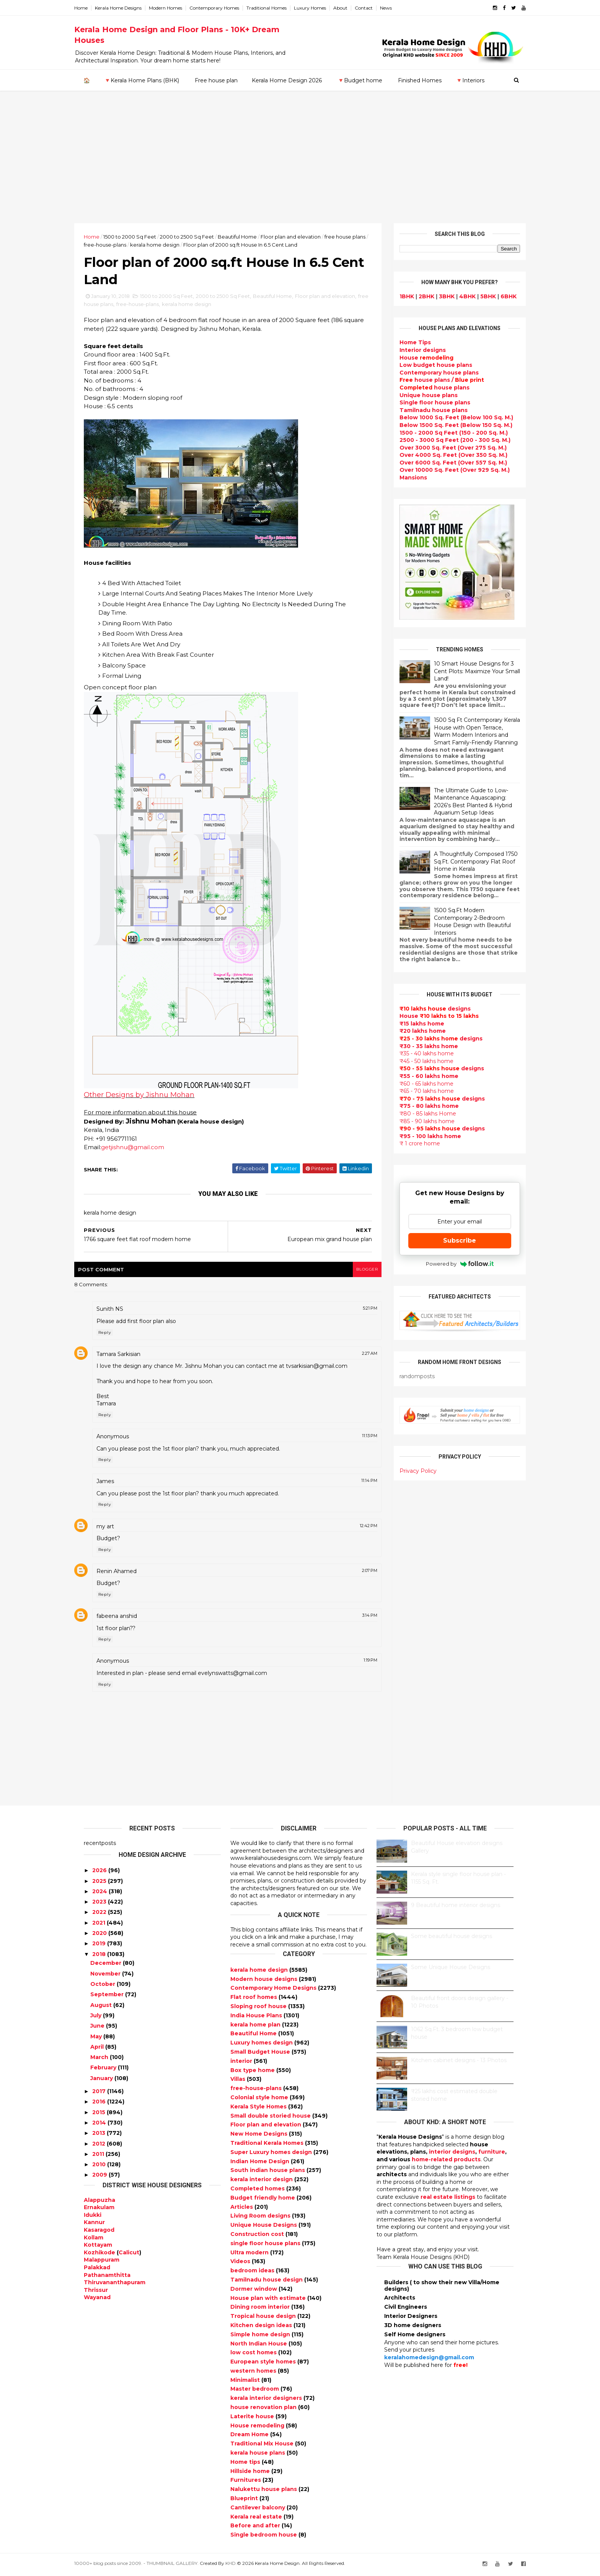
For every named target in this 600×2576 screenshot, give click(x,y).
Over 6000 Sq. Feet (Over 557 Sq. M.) (443, 462)
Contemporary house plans (429, 372)
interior (242, 2063)
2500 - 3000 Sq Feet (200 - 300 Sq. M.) (445, 439)
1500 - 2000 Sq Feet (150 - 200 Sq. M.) (444, 432)
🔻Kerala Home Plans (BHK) (141, 80)
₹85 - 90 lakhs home (417, 1120)
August (101, 2007)
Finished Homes (419, 80)
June (97, 2028)
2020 (99, 1935)
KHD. (240, 2565)
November (105, 1975)
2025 (99, 1883)
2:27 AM (360, 1355)
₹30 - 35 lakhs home (419, 1045)
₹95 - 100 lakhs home (421, 1135)
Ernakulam (99, 2209)
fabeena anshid (126, 1618)
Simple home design (261, 2336)
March (99, 2059)
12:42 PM (359, 1528)
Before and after (256, 2528)
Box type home (253, 2072)
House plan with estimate (268, 2300)
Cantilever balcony (258, 2509)
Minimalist (245, 2382)
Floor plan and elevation (300, 236)
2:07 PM (360, 1572)
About (350, 8)
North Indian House (259, 2345)
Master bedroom (255, 2391)
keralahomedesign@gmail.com (429, 2359)
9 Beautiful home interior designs (455, 1907)
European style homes (263, 2363)
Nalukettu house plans (264, 2491)
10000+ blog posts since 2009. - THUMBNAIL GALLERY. (146, 2565)
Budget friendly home (263, 2200)
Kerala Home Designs (127, 8)
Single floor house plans (425, 402)
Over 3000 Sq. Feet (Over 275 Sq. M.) (443, 447)
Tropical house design (263, 2318)
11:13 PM (360, 1438)
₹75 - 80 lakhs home (419, 1105)
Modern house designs (264, 1981)
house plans (425, 387)
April (97, 2049)
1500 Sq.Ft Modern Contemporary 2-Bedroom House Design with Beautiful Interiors (462, 921)
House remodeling (258, 2427)
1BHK (397, 296)
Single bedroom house (264, 2537)
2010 (99, 2166)
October (102, 1986)
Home (90, 8)
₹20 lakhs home (413, 1030)
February (103, 2070)
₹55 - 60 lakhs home (419, 1075)
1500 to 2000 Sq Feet (139, 236)
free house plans (140, 306)
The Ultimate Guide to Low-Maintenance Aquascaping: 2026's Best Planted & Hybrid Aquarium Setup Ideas (463, 801)
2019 (99, 1946)
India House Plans (257, 2017)
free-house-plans (131, 244)
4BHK (458, 296)
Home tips (246, 2464)
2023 (99, 1904)
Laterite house (253, 2418)
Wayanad (97, 2299)
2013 (98, 2135)
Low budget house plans (426, 364)
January (101, 2080)
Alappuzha (99, 2202)
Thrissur (96, 2292)
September (107, 1997)
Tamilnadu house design (267, 2281)
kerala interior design (262, 2181)
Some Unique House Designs (450, 1969)
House (417, 357)
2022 (99, 1914)
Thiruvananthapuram (114, 2285)
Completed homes (258, 2190)
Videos (241, 2263)
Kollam (93, 2239)
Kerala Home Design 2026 (286, 80)
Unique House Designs (264, 2227)
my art (115, 1528)
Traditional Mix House (262, 2446)
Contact (373, 8)
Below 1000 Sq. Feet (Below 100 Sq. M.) (447, 417)
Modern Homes (175, 8)
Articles (242, 2209)
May (96, 2038)
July (95, 2017)
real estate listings (448, 2199)
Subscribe (450, 1240)
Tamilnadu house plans (424, 409)
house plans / (432, 379)
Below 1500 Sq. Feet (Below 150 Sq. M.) (446, 424)
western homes (254, 2373)
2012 (98, 2146)
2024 (99, 1893)
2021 (98, 1925)
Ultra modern (250, 2254)
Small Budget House (261, 2054)
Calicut (129, 2254)
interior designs (452, 2154)
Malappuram (101, 2262)
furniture (491, 2154)
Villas (238, 2081)
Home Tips (405, 342)
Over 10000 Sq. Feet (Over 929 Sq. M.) (445, 469)
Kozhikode (99, 2254)
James (115, 1483)
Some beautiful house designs (451, 1938)
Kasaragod (99, 2232)
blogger (358, 1271)
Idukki (92, 2217)
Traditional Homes (276, 8)
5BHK (478, 296)
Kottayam (98, 2247)
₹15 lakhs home (412, 1023)
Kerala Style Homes (259, 2108)
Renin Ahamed (126, 1573)
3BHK (437, 296)
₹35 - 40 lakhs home (417, 1053)
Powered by (450, 1263)
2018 (99, 1956)
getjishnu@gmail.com (142, 1149)
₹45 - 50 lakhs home (417, 1060)
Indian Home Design (260, 2163)
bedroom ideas (253, 2272)
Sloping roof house (259, 2008)
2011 (98, 2156)
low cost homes (254, 2355)
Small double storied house (271, 2118)
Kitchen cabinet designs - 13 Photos (459, 2062)
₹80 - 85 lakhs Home (418, 1113)
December (105, 1965)
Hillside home (250, 2473)
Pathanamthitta (107, 2277)
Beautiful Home (246, 236)
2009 (99, 2177)
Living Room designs (261, 2218)
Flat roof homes (254, 1999)
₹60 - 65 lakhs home (417, 1083)
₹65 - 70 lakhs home (417, 1090)
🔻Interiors (469, 80)
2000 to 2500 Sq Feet (196, 236)
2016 (99, 2104)
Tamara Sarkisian (128, 1356)
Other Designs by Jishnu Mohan (148, 1097)
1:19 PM (361, 1662)
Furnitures (246, 2482)
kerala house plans (258, 2455)
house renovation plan (264, 2409)
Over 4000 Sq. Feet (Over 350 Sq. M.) (444, 454)
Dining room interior (260, 2309)
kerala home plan (256, 2026)
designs (413, 349)
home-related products (446, 2161)
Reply (114, 1334)
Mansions (403, 477)
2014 (99, 2124)
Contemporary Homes (224, 8)
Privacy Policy (408, 1470)
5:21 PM (361, 1310)
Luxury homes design (262, 2045)
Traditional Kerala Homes (267, 2145)
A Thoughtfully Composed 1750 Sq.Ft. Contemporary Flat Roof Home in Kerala (466, 861)
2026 (99, 1872)
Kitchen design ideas (261, 2327)
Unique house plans (419, 394)
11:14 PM (360, 1483)
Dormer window (254, 2291)
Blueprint (244, 2500)
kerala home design (181, 244)
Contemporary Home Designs (274, 1990)
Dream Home (250, 2437)
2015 (98, 2114)
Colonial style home (260, 2099)
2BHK (417, 296)
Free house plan (215, 80)
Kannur (94, 2224)
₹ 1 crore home (410, 1143)
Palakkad (97, 2269)
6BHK (499, 296)
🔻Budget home (359, 80)
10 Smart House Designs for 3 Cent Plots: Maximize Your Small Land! (467, 671)
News (395, 8)
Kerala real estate (257, 2518)
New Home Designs (259, 2136)
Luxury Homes (319, 8)
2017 (99, 2093)
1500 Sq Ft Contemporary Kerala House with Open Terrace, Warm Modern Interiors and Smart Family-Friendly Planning (467, 731)
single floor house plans (266, 2245)
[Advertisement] (300, 165)
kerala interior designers (266, 2400)
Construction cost (257, 2236)
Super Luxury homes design (271, 2154)
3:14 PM (360, 1617)
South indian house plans (268, 2172)
